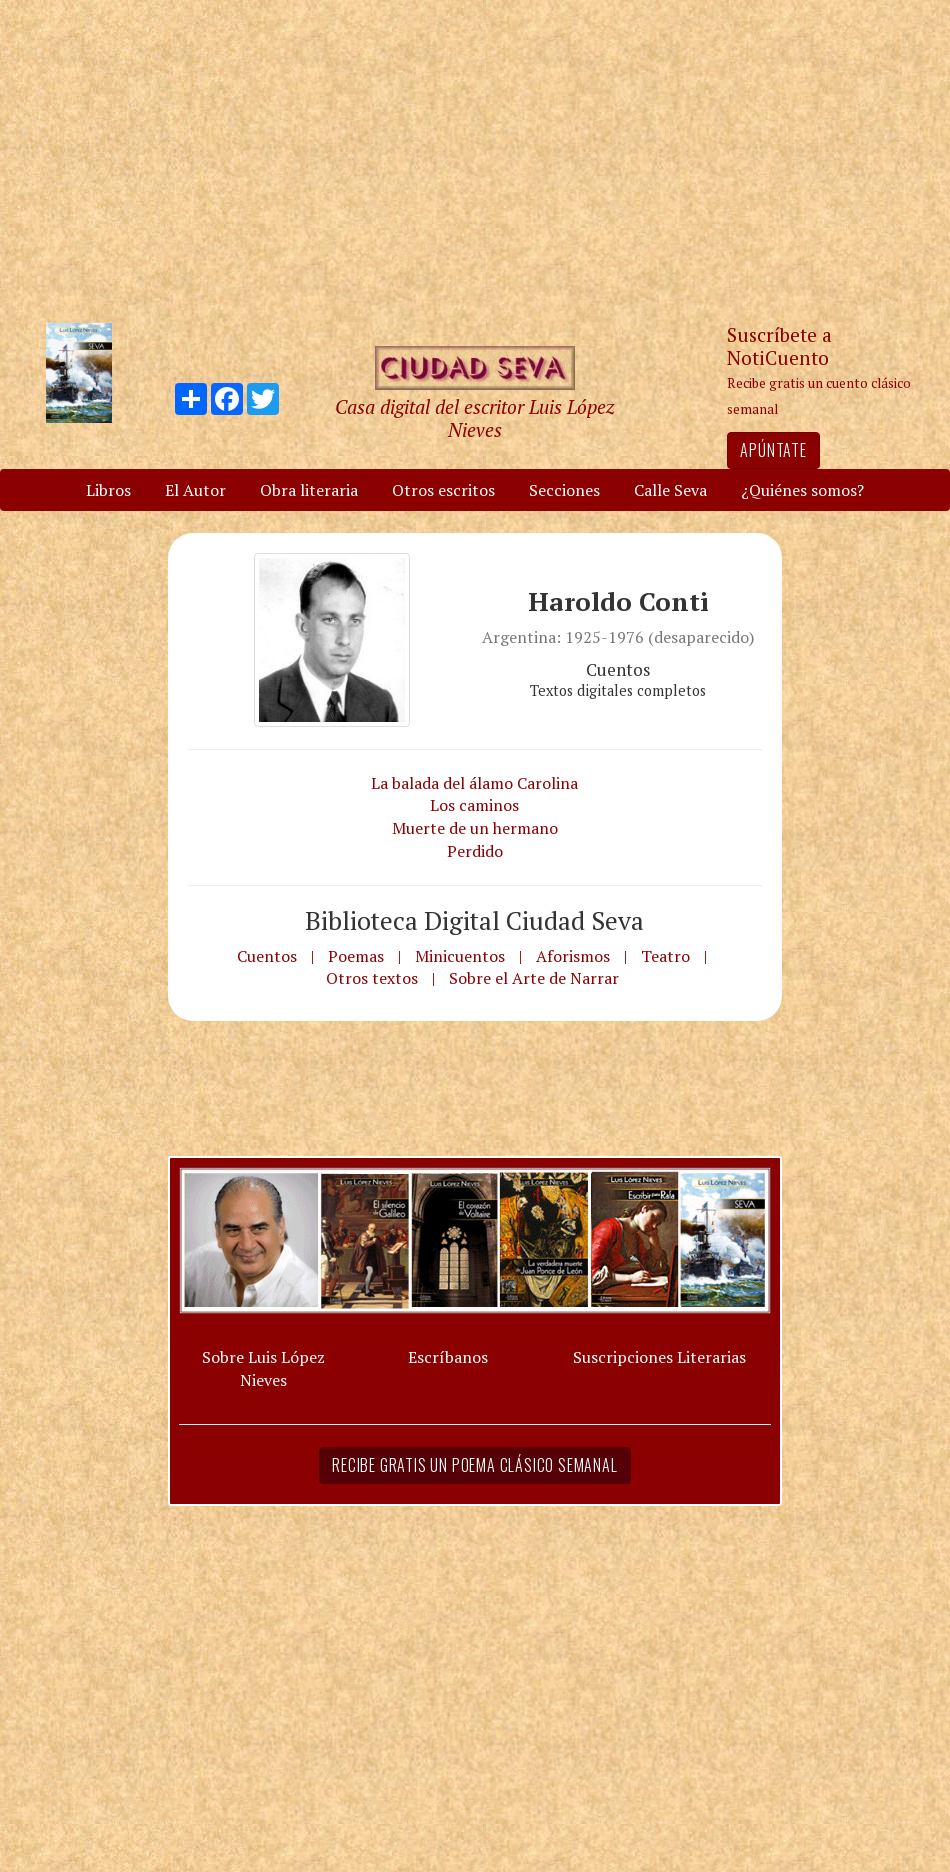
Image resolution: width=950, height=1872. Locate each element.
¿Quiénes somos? (802, 490)
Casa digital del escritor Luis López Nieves (474, 418)
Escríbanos (448, 1357)
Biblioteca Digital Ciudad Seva (474, 920)
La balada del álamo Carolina (474, 783)
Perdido (475, 851)
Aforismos (573, 956)
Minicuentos (460, 956)
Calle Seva (670, 490)
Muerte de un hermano (475, 828)
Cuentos (267, 956)
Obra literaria (309, 490)
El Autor (195, 490)
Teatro (665, 956)
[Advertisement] (475, 160)
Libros (108, 490)
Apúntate (773, 450)
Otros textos (372, 978)
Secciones (564, 490)
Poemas (356, 956)
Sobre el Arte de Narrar (534, 978)
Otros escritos (443, 490)
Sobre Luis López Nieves (263, 1368)
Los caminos (474, 805)
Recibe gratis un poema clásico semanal (474, 1465)
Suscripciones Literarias (659, 1357)
